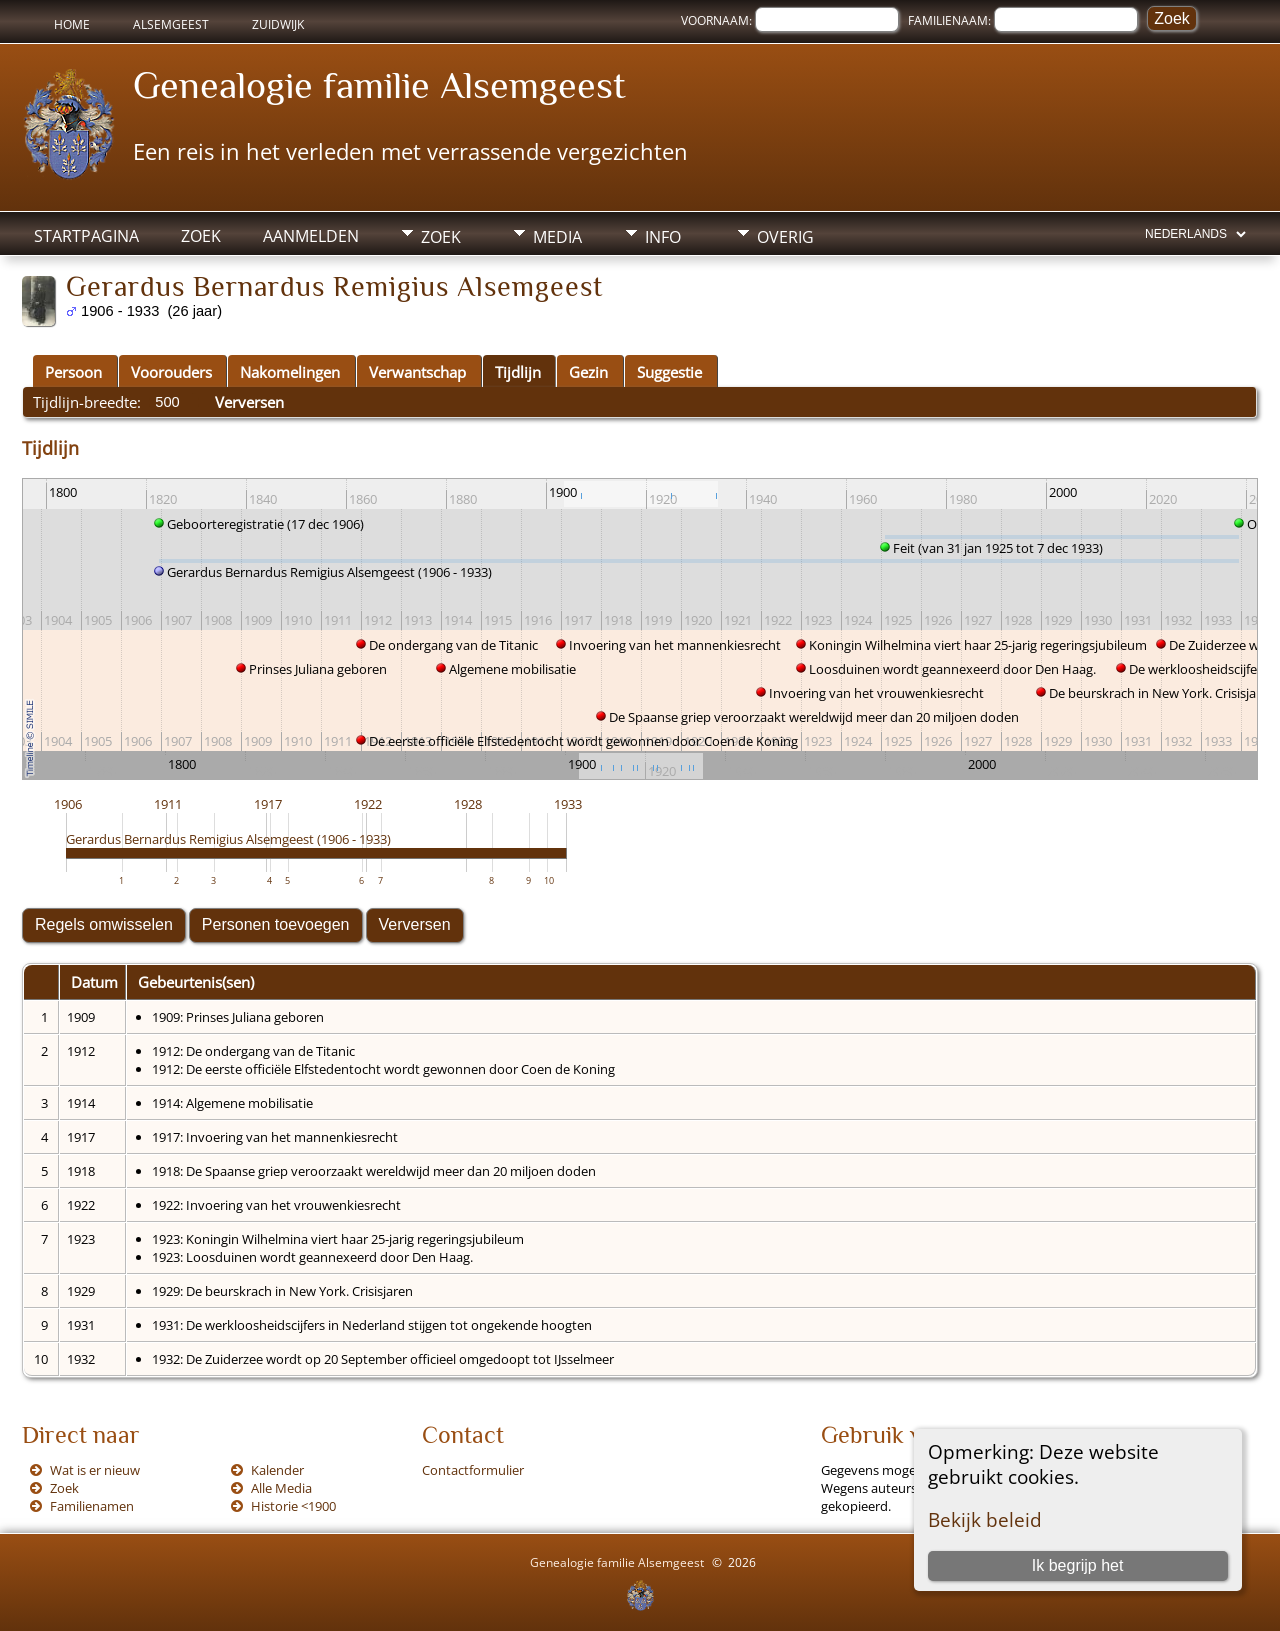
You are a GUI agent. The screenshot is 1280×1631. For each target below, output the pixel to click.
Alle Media (281, 1488)
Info (663, 237)
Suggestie (669, 372)
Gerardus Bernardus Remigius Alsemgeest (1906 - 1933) (228, 839)
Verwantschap (417, 372)
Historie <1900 (293, 1506)
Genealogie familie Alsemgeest (379, 85)
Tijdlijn (518, 372)
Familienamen (92, 1506)
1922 (368, 804)
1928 (468, 804)
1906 (68, 804)
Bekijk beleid (985, 1519)
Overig (785, 237)
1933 (568, 804)
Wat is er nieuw (95, 1470)
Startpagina (86, 236)
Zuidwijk (278, 24)
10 (549, 880)
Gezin (588, 372)
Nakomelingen (290, 372)
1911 (168, 804)
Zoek (201, 236)
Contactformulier (473, 1470)
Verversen (249, 402)
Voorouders (171, 372)
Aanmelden (311, 236)
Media (557, 237)
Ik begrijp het (1078, 1565)
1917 (268, 804)
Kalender (277, 1470)
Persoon (73, 372)
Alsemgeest (171, 24)
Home (72, 24)
